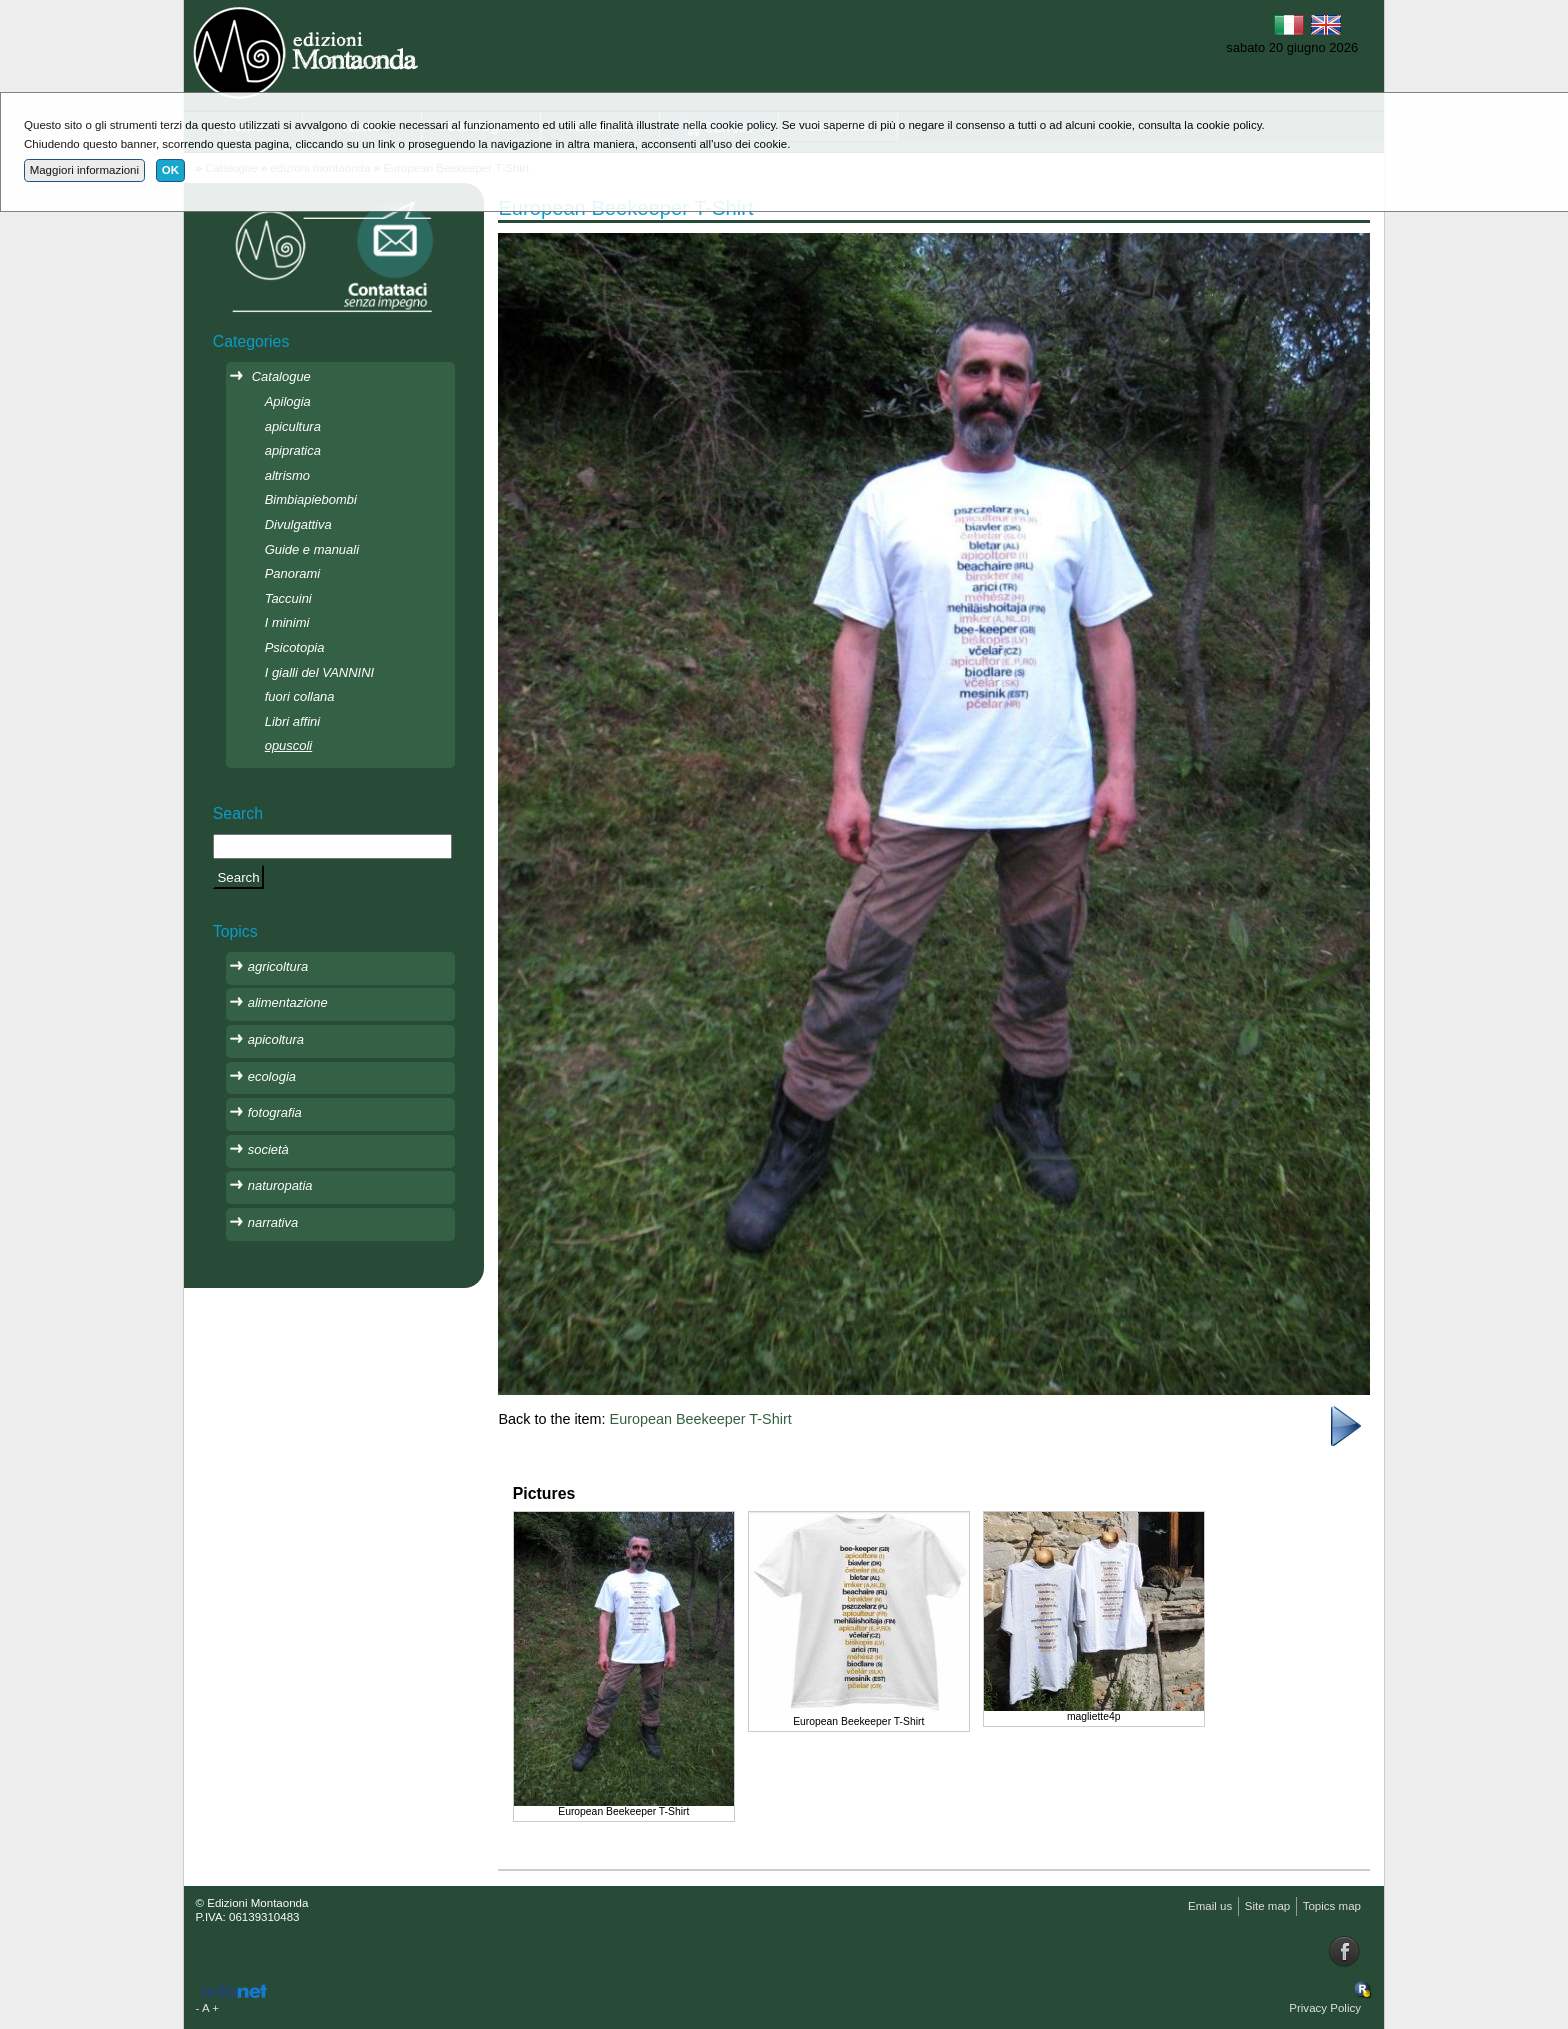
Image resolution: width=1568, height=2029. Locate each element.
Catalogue (281, 376)
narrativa (273, 1222)
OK (170, 170)
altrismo (287, 475)
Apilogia (288, 401)
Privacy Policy (1325, 2008)
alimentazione (288, 1002)
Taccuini (288, 598)
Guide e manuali (312, 549)
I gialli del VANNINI (319, 672)
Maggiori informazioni (84, 170)
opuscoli (289, 745)
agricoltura (278, 966)
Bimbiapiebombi (311, 499)
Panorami (292, 573)
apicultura (293, 426)
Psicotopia (295, 647)
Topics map (1332, 1906)
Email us (1210, 1906)
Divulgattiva (298, 524)
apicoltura (276, 1039)
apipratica (293, 450)
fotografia (275, 1112)
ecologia (272, 1076)
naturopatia (280, 1185)
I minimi (287, 622)
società (268, 1149)
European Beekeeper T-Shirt (701, 1419)
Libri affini (292, 721)
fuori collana (300, 696)
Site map (1267, 1906)
